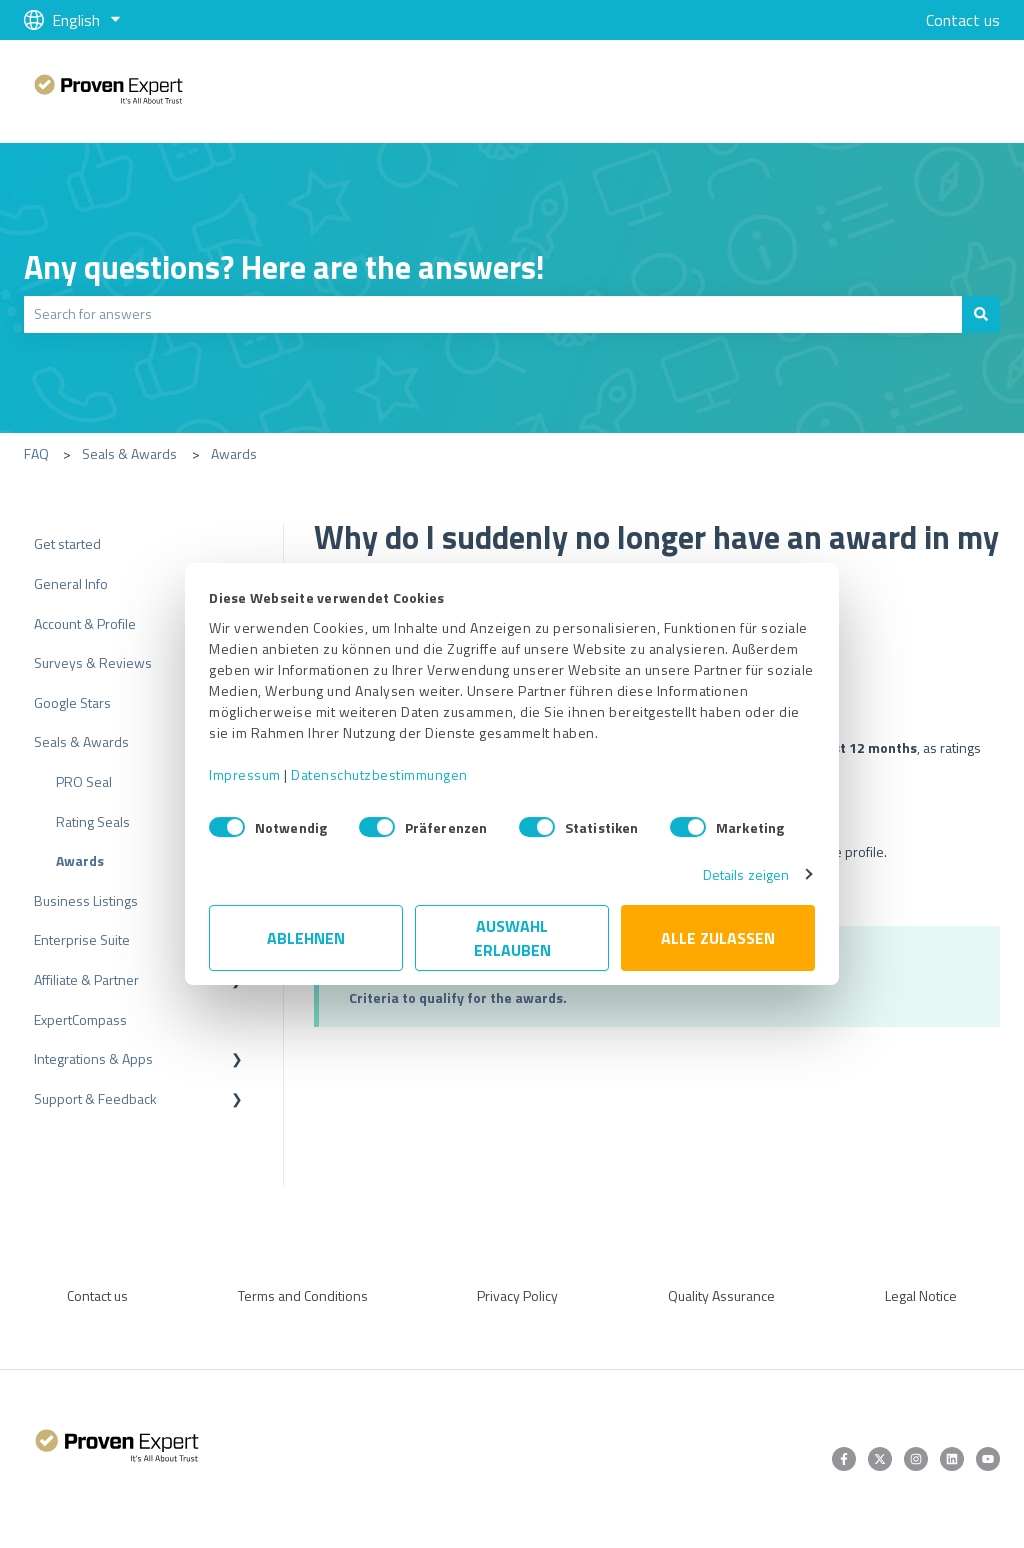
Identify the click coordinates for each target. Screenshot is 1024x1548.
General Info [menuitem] (71, 583)
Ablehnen (306, 938)
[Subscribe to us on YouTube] (988, 1459)
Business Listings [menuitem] (86, 900)
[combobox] (493, 314)
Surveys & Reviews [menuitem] (93, 662)
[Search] (981, 314)
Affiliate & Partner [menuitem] (86, 979)
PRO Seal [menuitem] (84, 781)
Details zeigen (746, 874)
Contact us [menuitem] (97, 1295)
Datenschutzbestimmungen (379, 774)
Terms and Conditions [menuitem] (303, 1295)
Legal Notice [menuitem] (921, 1295)
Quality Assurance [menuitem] (721, 1295)
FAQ (36, 453)
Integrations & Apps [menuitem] (93, 1058)
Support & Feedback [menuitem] (95, 1098)
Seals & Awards (129, 453)
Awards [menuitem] (80, 860)
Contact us (963, 20)
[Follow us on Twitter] (880, 1459)
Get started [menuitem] (67, 543)
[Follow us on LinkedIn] (952, 1459)
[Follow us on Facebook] (844, 1459)
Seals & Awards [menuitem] (81, 741)
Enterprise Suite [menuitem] (82, 939)
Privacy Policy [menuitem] (517, 1295)
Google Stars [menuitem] (72, 702)
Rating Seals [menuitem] (93, 821)
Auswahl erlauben (512, 938)
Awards (234, 453)
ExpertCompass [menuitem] (80, 1019)
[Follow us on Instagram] (916, 1459)
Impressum (245, 774)
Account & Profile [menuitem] (85, 623)
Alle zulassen (718, 938)
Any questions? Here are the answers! (284, 267)
